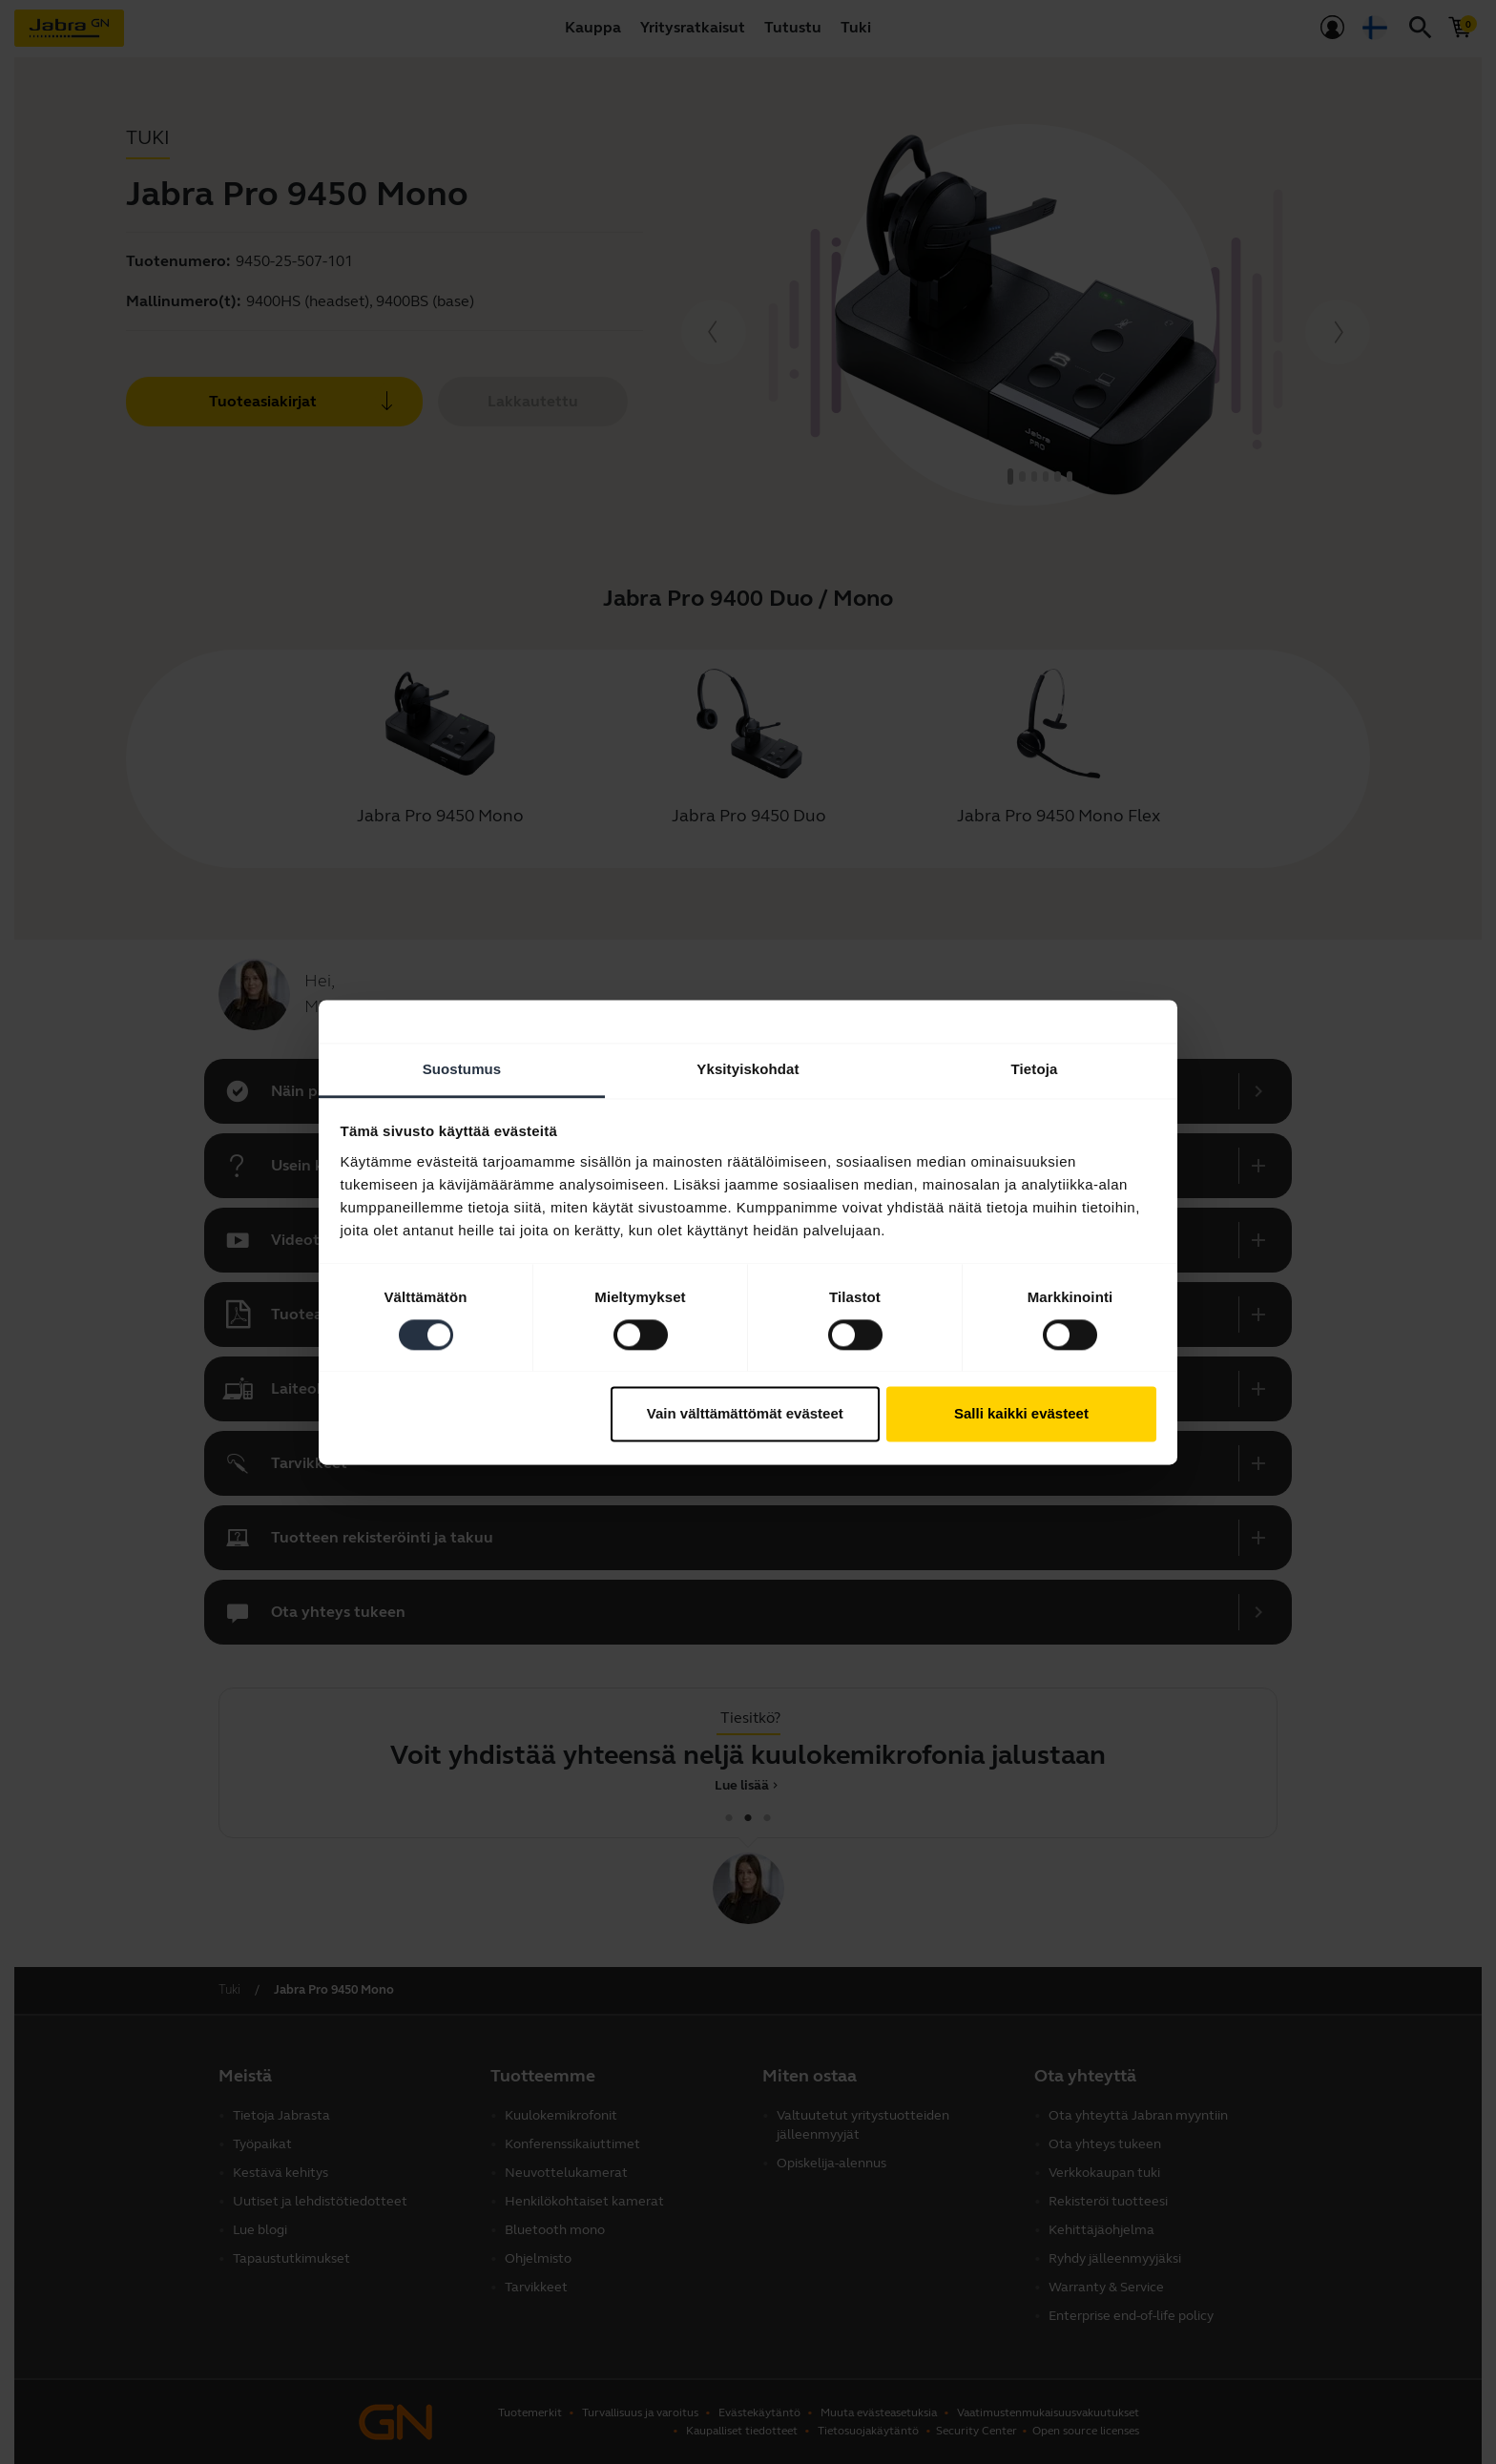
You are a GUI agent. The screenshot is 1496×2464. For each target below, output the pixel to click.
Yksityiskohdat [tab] (747, 1069)
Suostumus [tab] (462, 1069)
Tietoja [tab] (1034, 1069)
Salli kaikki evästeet (1021, 1414)
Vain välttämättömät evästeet (745, 1414)
